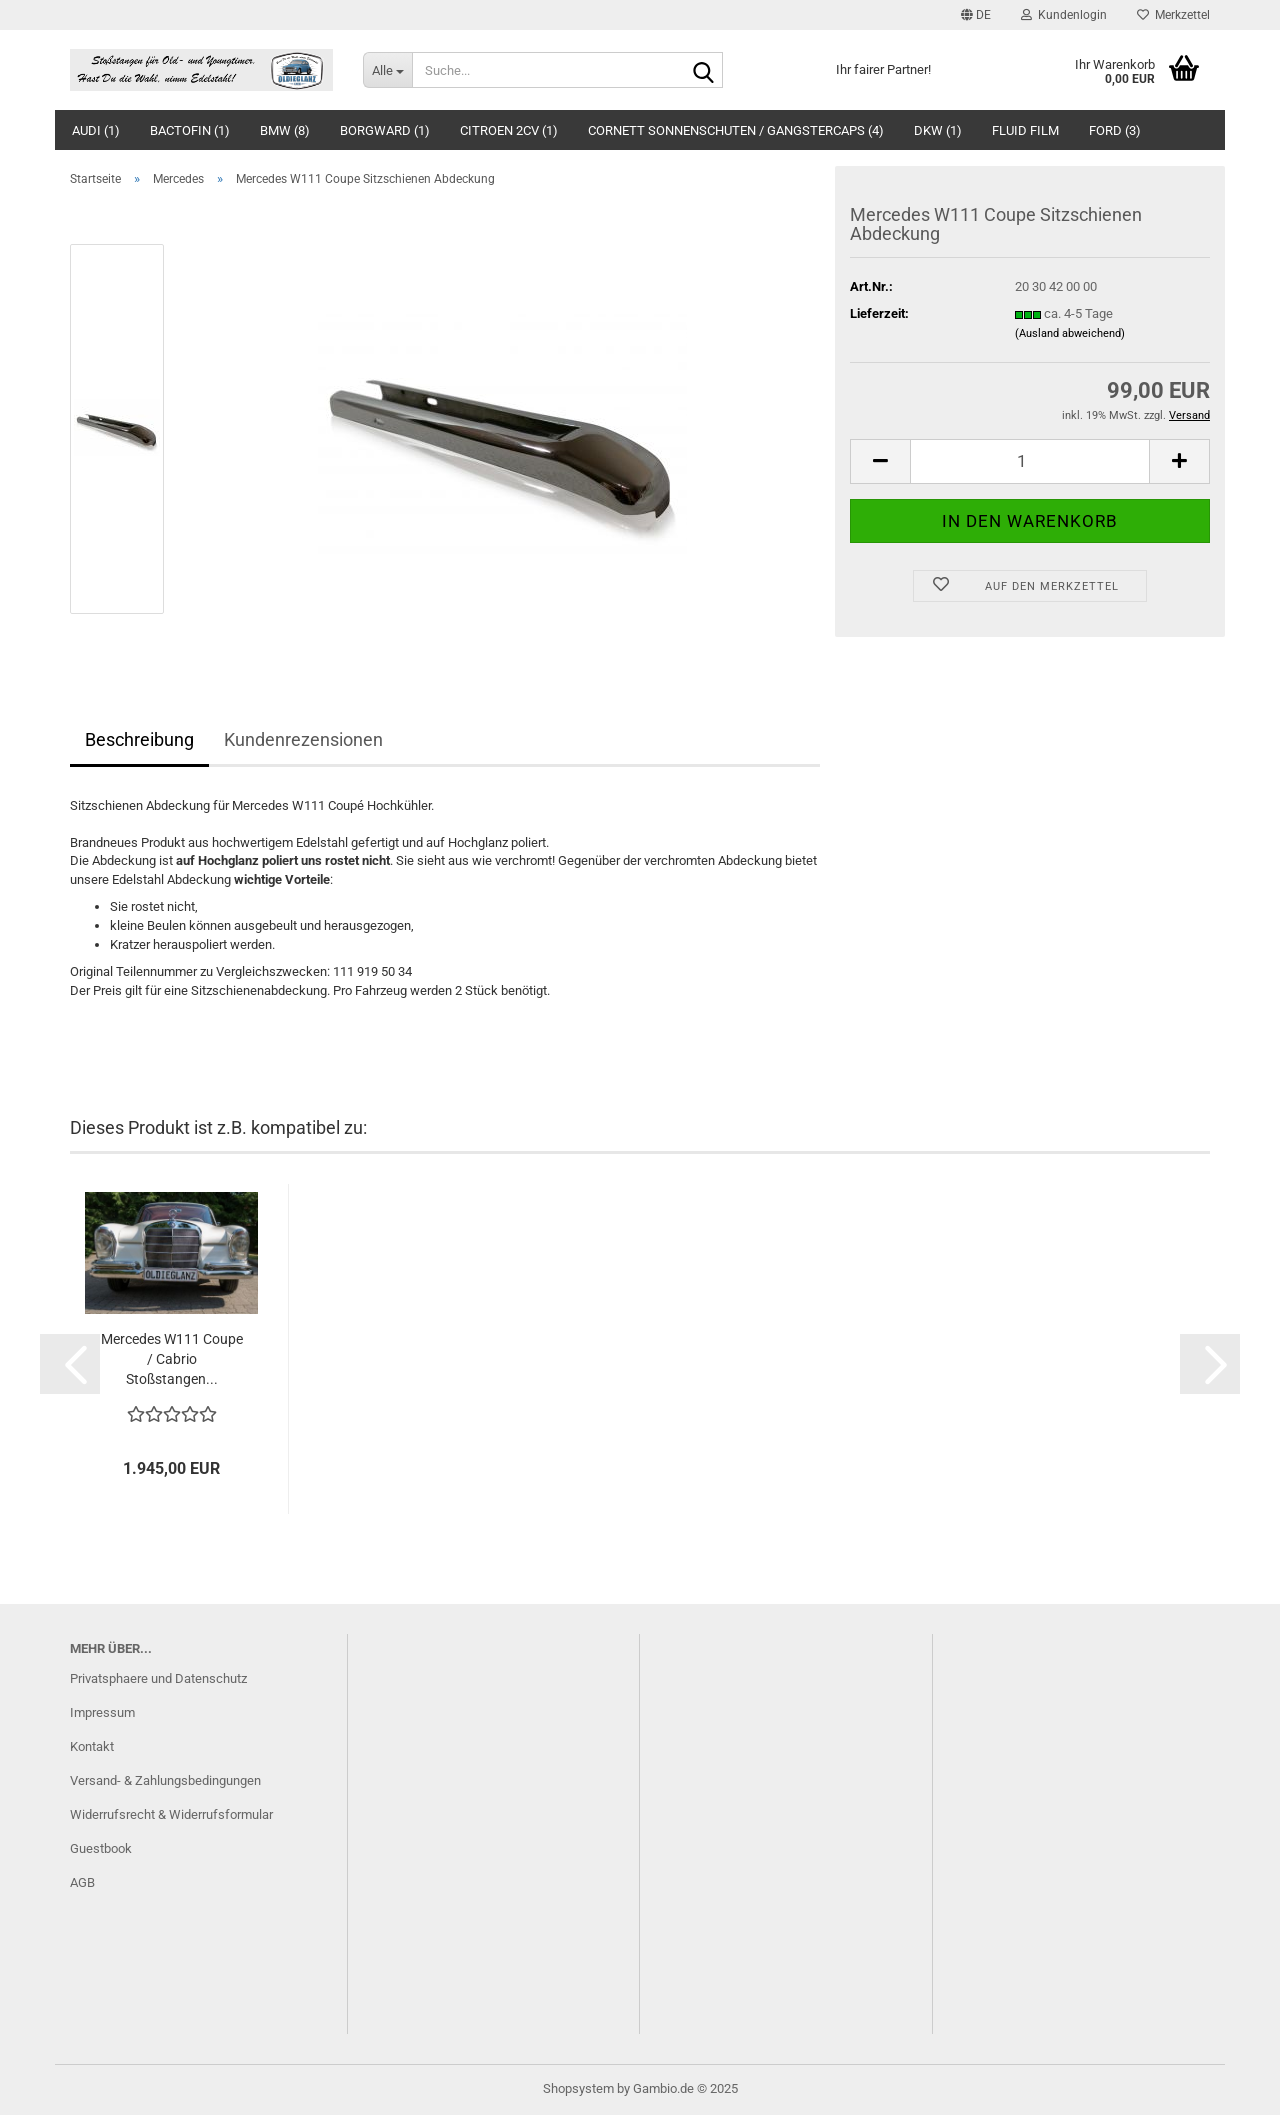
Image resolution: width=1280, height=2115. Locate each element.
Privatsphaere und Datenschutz (158, 1678)
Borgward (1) (385, 130)
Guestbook (101, 1848)
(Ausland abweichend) (1070, 333)
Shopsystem (578, 2088)
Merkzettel (1173, 15)
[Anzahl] (1030, 461)
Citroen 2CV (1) (509, 130)
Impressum (102, 1712)
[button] (976, 15)
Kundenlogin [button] (1064, 15)
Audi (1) (96, 130)
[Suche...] (387, 70)
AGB (82, 1882)
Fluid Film (1025, 130)
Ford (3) (1115, 130)
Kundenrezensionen (303, 739)
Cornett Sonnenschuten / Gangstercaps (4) (736, 130)
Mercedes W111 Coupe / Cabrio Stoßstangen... (172, 1359)
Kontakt (92, 1746)
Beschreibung (139, 739)
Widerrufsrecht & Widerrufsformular (171, 1814)
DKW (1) (938, 130)
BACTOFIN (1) (190, 130)
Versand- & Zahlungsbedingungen (165, 1780)
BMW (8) (285, 130)
